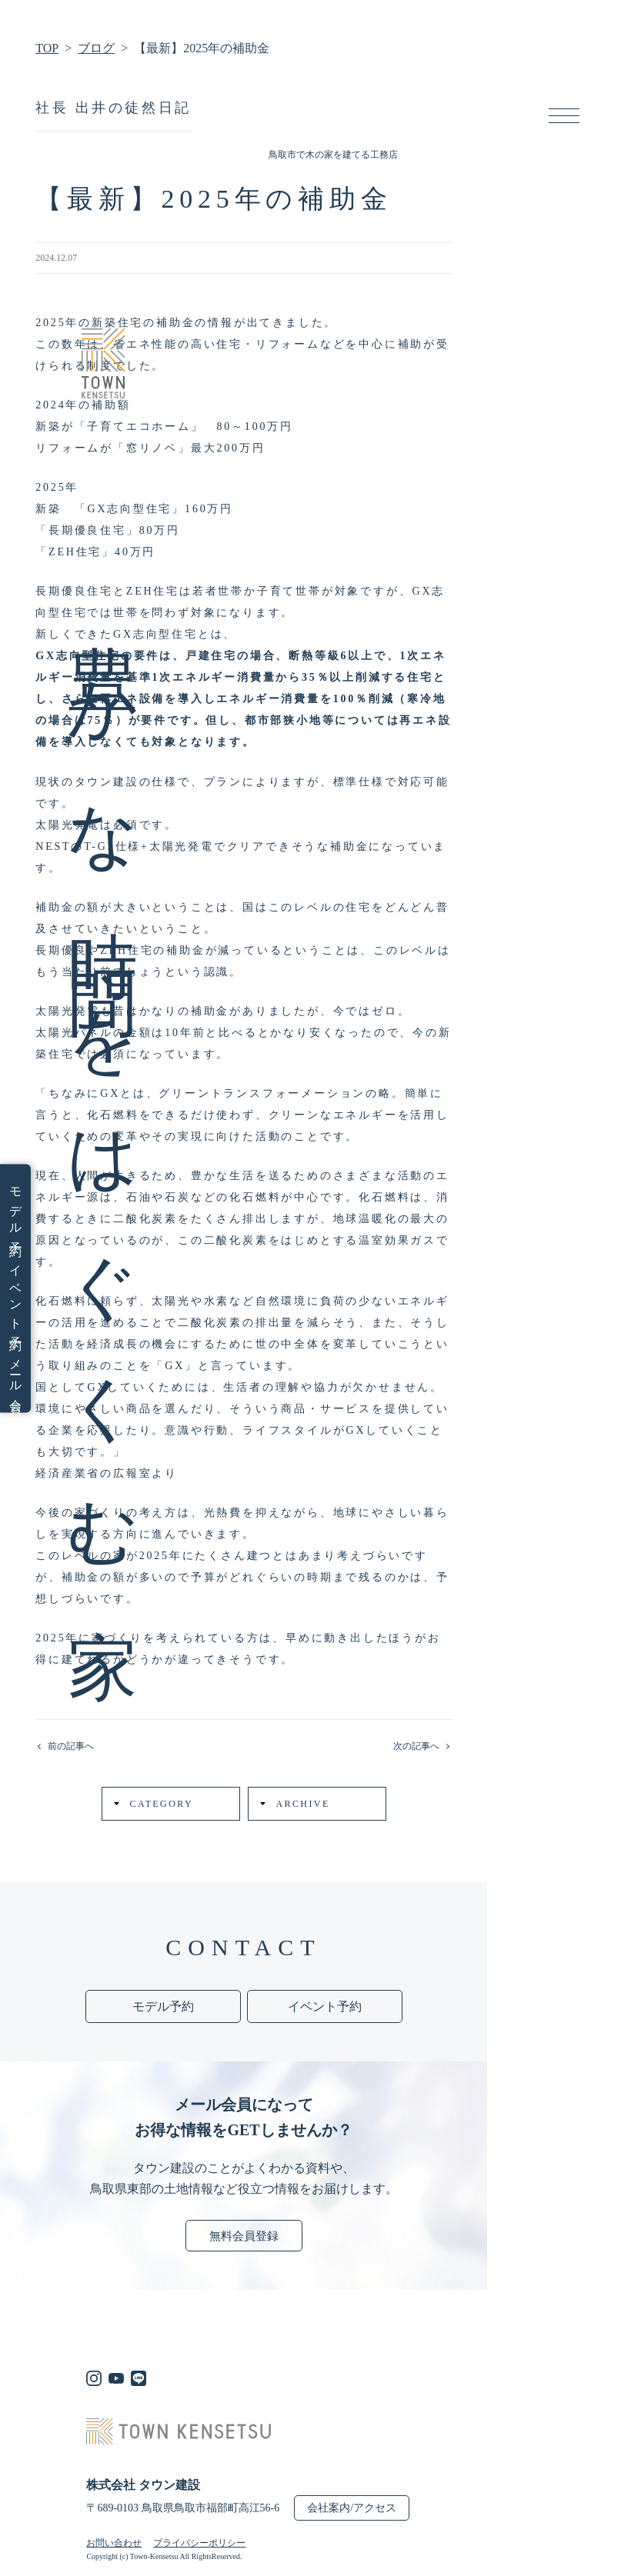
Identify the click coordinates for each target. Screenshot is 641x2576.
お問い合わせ (114, 2543)
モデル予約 (15, 1209)
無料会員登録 (244, 2236)
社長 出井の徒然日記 (113, 107)
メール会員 (15, 1374)
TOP (46, 48)
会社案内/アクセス (351, 2508)
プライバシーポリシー (199, 2543)
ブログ (96, 48)
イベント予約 (15, 1295)
